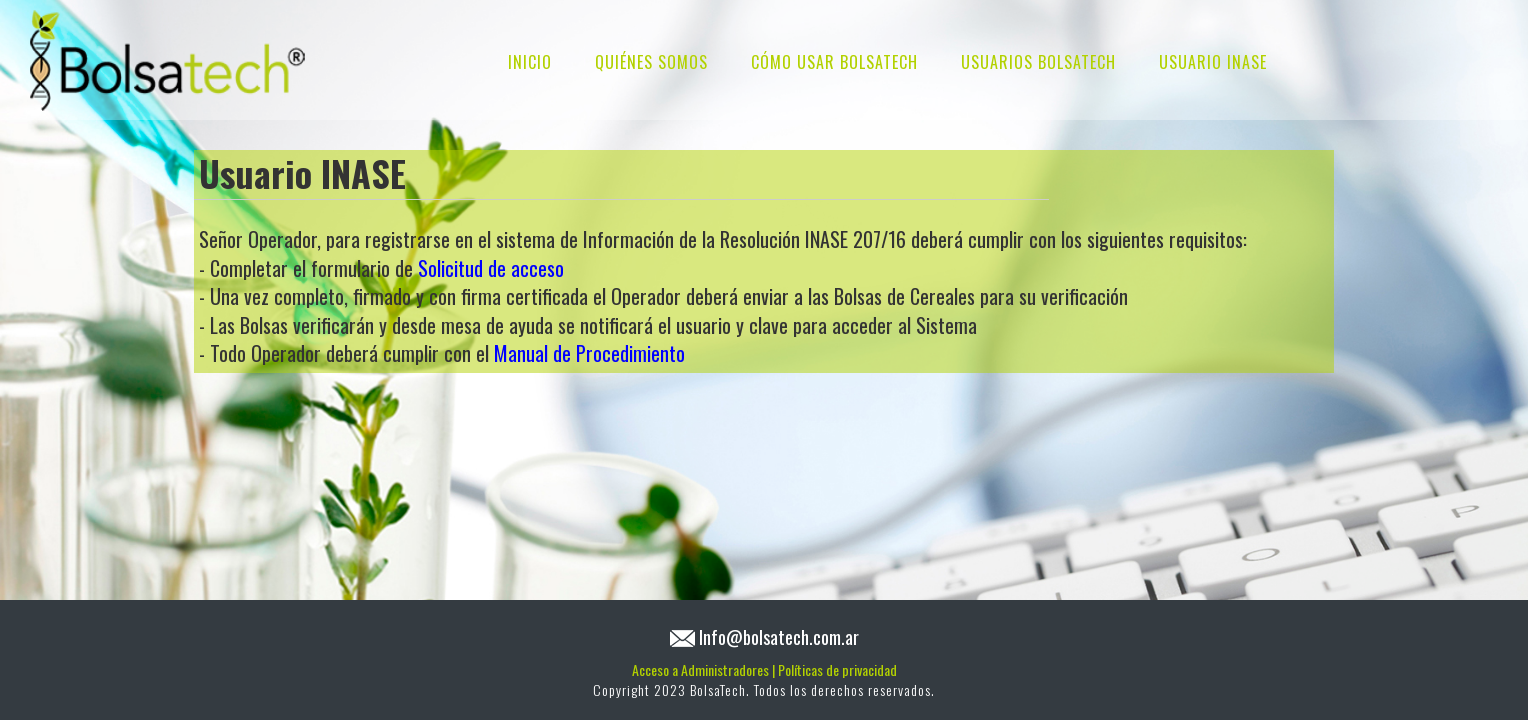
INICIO (530, 62)
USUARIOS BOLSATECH (1038, 62)
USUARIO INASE (1213, 62)
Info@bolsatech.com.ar (779, 636)
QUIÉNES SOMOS (651, 62)
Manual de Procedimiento (589, 353)
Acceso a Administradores (703, 669)
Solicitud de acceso (491, 268)
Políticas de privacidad (837, 669)
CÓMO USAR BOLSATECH (834, 62)
